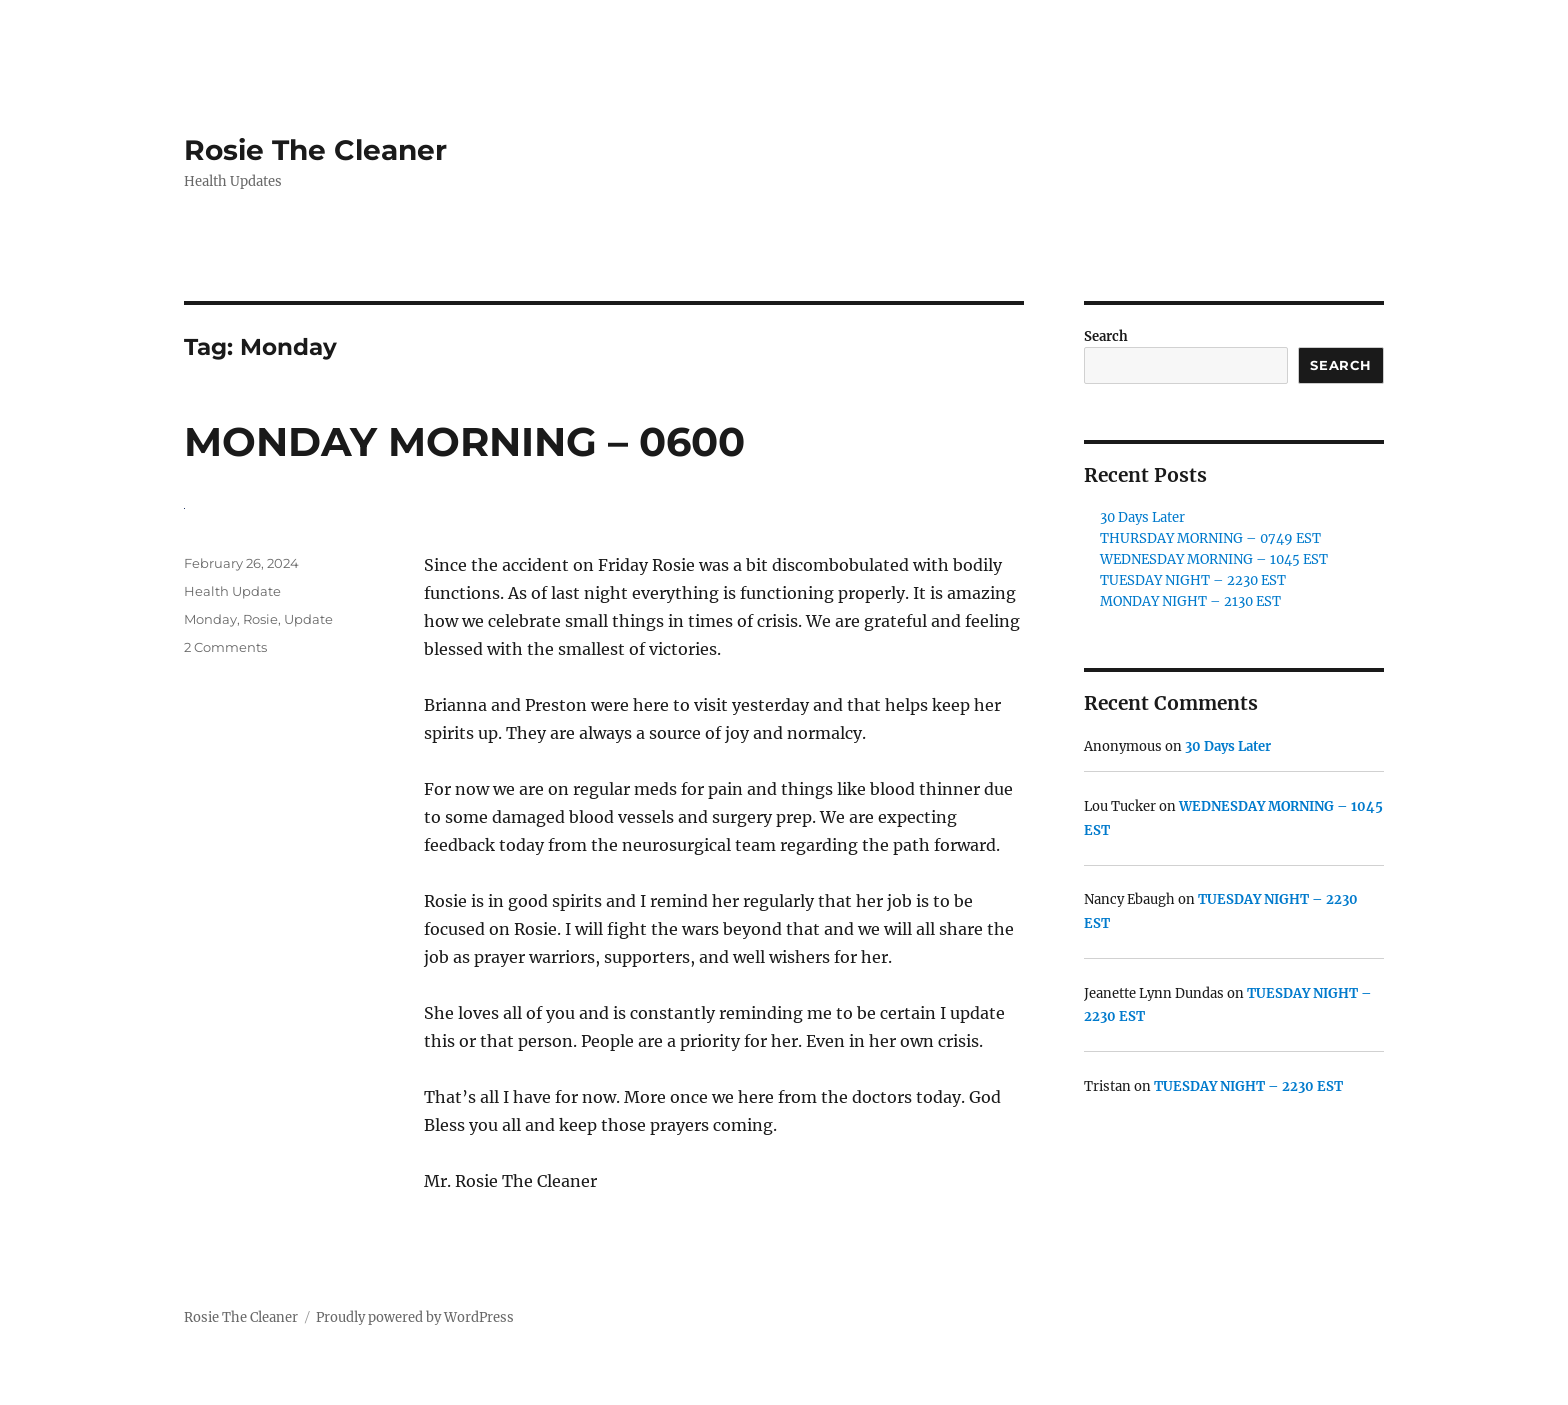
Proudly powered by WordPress (415, 1317)
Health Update (232, 591)
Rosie (260, 619)
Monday (210, 619)
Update (308, 619)
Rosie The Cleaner (315, 150)
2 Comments (225, 647)
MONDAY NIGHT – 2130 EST (1190, 601)
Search (1106, 336)
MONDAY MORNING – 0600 (464, 441)
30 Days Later (1142, 517)
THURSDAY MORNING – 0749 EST (1210, 538)
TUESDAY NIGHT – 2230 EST (1193, 580)
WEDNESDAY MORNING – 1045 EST (1214, 559)
